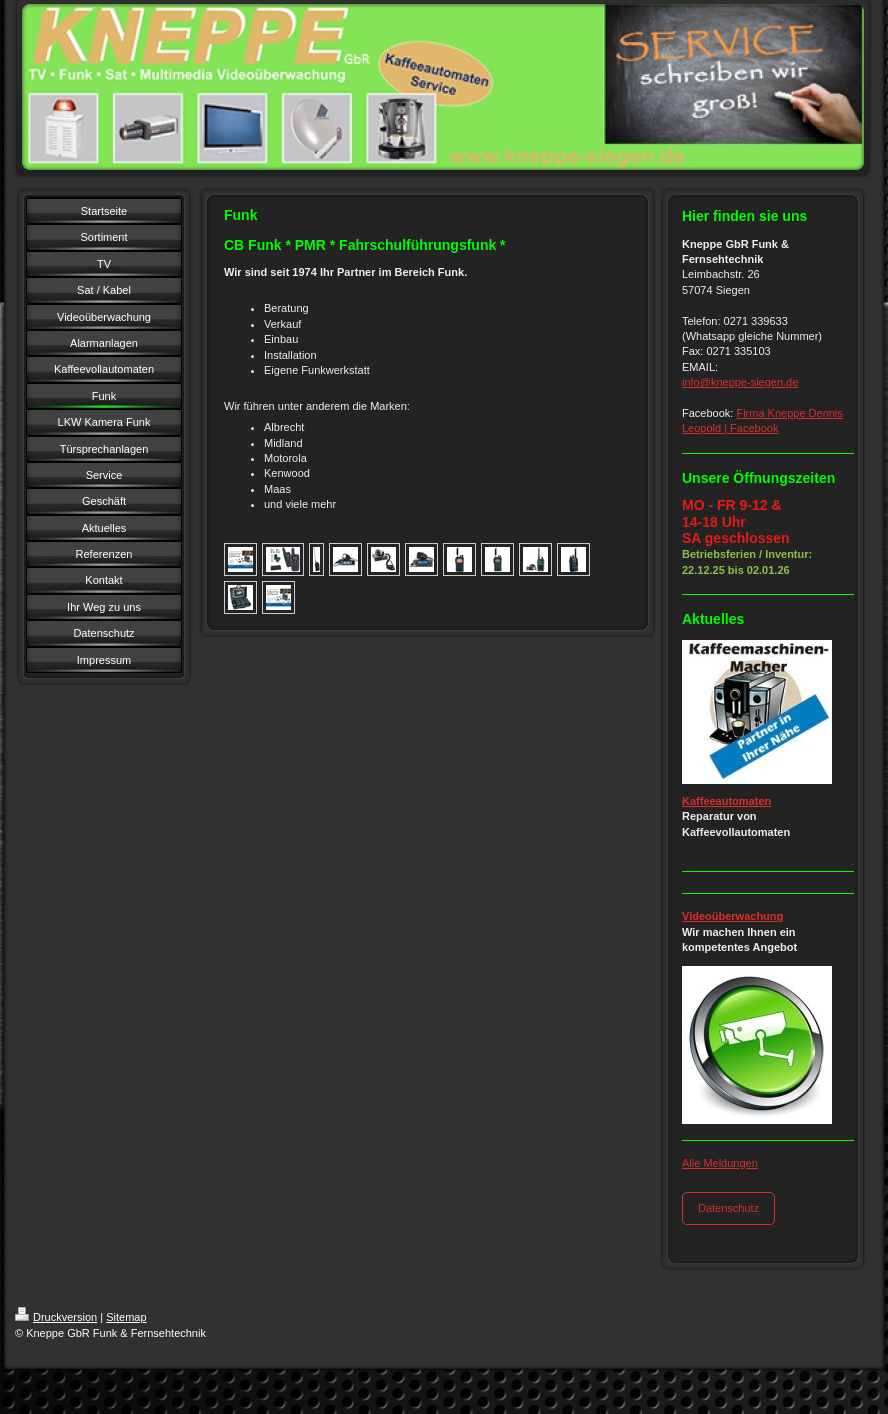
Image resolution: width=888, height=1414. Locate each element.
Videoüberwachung (732, 916)
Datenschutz (728, 1208)
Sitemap (126, 1317)
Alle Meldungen (720, 1163)
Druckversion (56, 1317)
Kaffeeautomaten (726, 801)
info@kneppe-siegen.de (740, 382)
